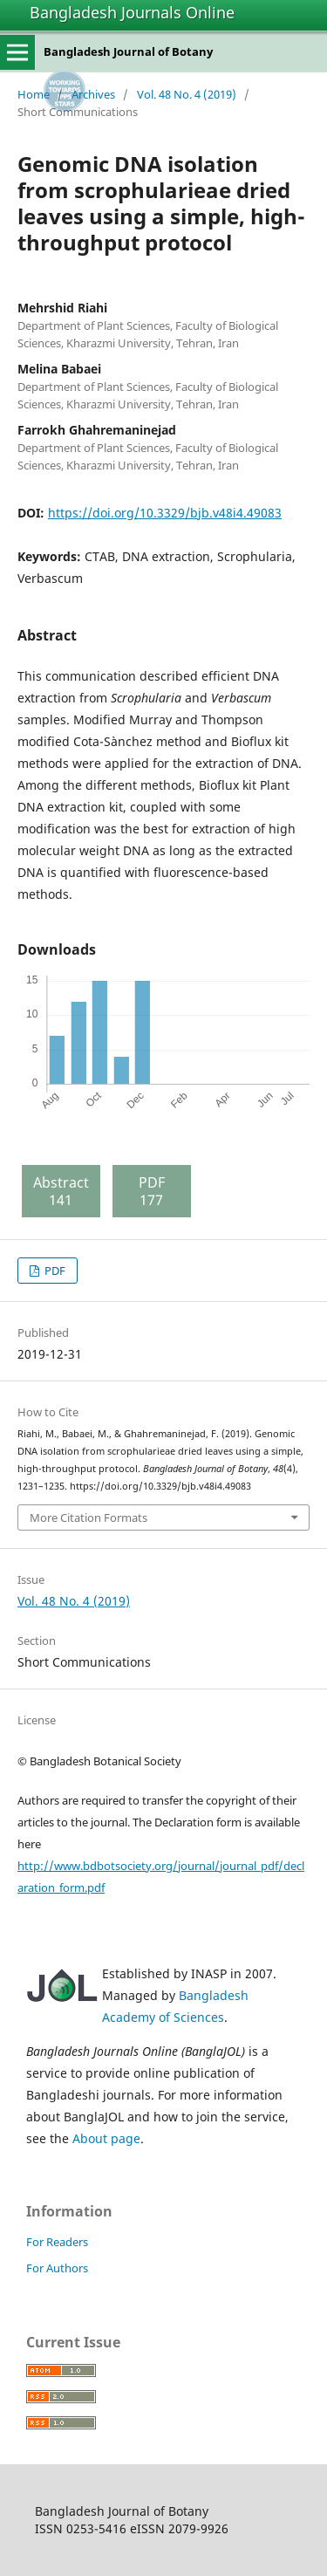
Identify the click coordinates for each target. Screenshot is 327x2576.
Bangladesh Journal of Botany (128, 51)
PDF (53, 1270)
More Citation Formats (88, 1517)
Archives (93, 94)
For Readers (57, 2242)
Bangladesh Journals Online (132, 12)
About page (106, 2138)
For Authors (57, 2268)
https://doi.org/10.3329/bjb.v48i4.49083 (165, 512)
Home (33, 94)
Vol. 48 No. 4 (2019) (186, 94)
